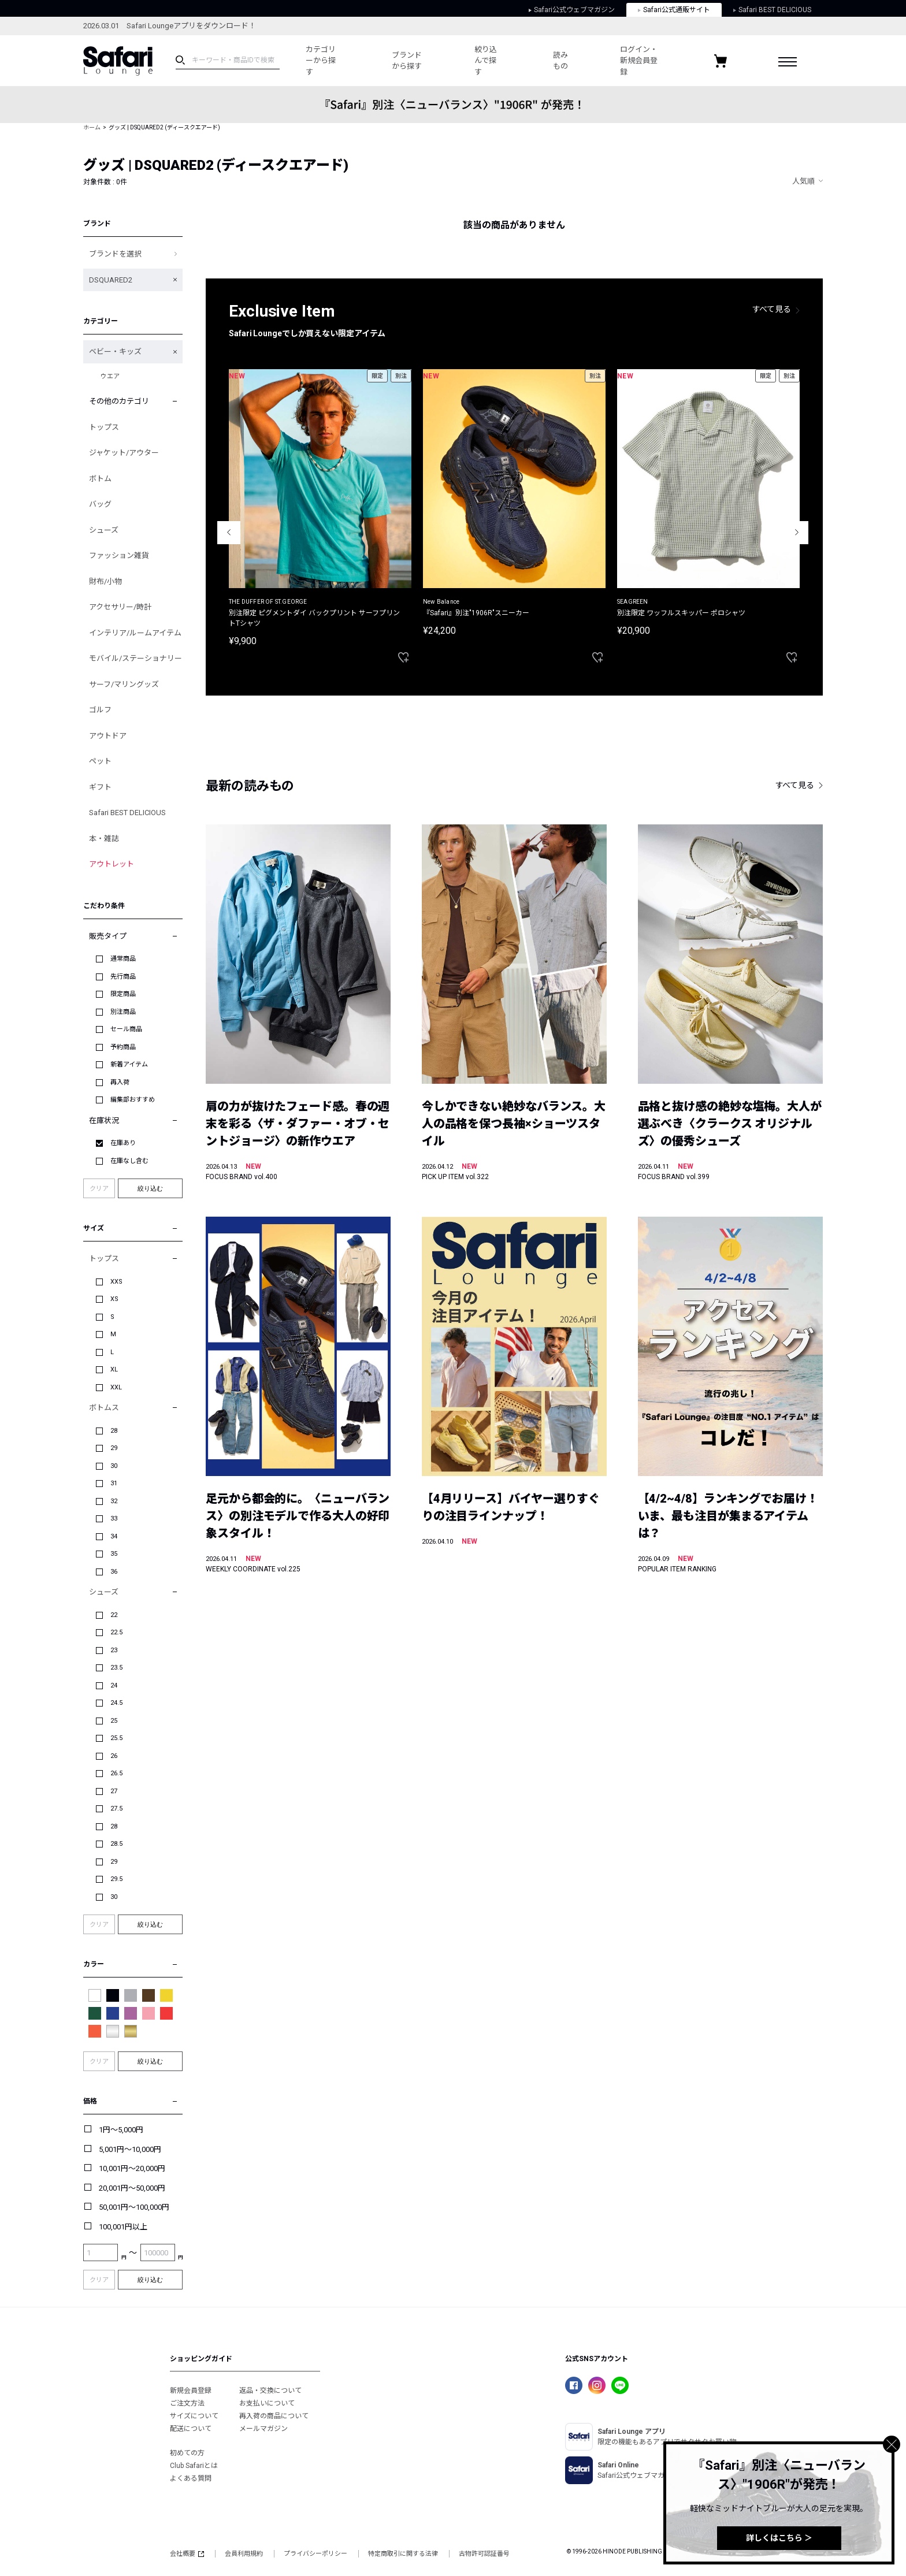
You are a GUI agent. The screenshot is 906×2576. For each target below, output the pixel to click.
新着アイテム (129, 1064)
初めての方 (187, 2453)
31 (113, 1483)
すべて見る (772, 309)
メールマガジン (263, 2429)
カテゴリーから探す (321, 60)
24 (113, 1685)
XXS (116, 1281)
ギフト (100, 787)
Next (796, 532)
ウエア (110, 376)
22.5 (116, 1632)
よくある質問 (190, 2478)
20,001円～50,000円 (132, 2188)
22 (113, 1615)
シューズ (103, 530)
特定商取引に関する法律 (403, 2554)
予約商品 (123, 1047)
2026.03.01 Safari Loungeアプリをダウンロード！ (169, 25)
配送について (190, 2429)
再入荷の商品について (274, 2416)
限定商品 (123, 994)
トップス (104, 427)
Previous (228, 532)
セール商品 (126, 1029)
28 (113, 1430)
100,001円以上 (123, 2226)
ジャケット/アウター (124, 452)
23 (113, 1650)
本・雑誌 (104, 838)
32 (113, 1501)
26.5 (116, 1773)
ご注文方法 (187, 2403)
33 (113, 1518)
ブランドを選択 (115, 254)
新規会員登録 (190, 2391)
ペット (100, 761)
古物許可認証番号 (484, 2554)
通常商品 (123, 958)
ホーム (92, 127)
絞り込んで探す (485, 60)
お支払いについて (267, 2403)
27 (113, 1791)
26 (113, 1756)
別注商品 (123, 1012)
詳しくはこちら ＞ (779, 2537)
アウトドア (108, 735)
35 (113, 1554)
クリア (99, 1188)
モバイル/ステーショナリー (135, 658)
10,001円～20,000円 (132, 2168)
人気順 (803, 181)
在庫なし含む (129, 1161)
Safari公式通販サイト (674, 10)
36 (113, 1571)
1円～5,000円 (121, 2129)
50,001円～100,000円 (134, 2207)
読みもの (560, 61)
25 (113, 1720)
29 (113, 1448)
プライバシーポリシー (315, 2554)
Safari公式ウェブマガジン (572, 10)
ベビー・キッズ (115, 351)
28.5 (116, 1844)
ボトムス (104, 1407)
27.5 (116, 1808)
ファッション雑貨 (119, 555)
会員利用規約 (244, 2554)
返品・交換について (270, 2391)
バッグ (100, 504)
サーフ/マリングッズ (124, 684)
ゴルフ (100, 709)
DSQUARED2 (110, 280)
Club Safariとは (194, 2466)
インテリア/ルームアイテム (135, 633)
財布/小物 (105, 581)
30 (113, 1466)
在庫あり (123, 1143)
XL (114, 1369)
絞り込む (150, 1188)
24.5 (116, 1703)
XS (114, 1299)
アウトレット (111, 864)
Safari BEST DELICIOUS (772, 10)
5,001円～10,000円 (130, 2149)
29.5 (116, 1879)
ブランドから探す (407, 61)
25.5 (116, 1738)
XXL (116, 1387)
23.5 (116, 1667)
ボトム (100, 478)
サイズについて (194, 2416)
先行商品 (123, 976)
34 (113, 1536)
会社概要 (187, 2554)
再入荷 (119, 1082)
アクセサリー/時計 (120, 607)
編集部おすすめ (132, 1099)
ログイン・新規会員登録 (639, 60)
